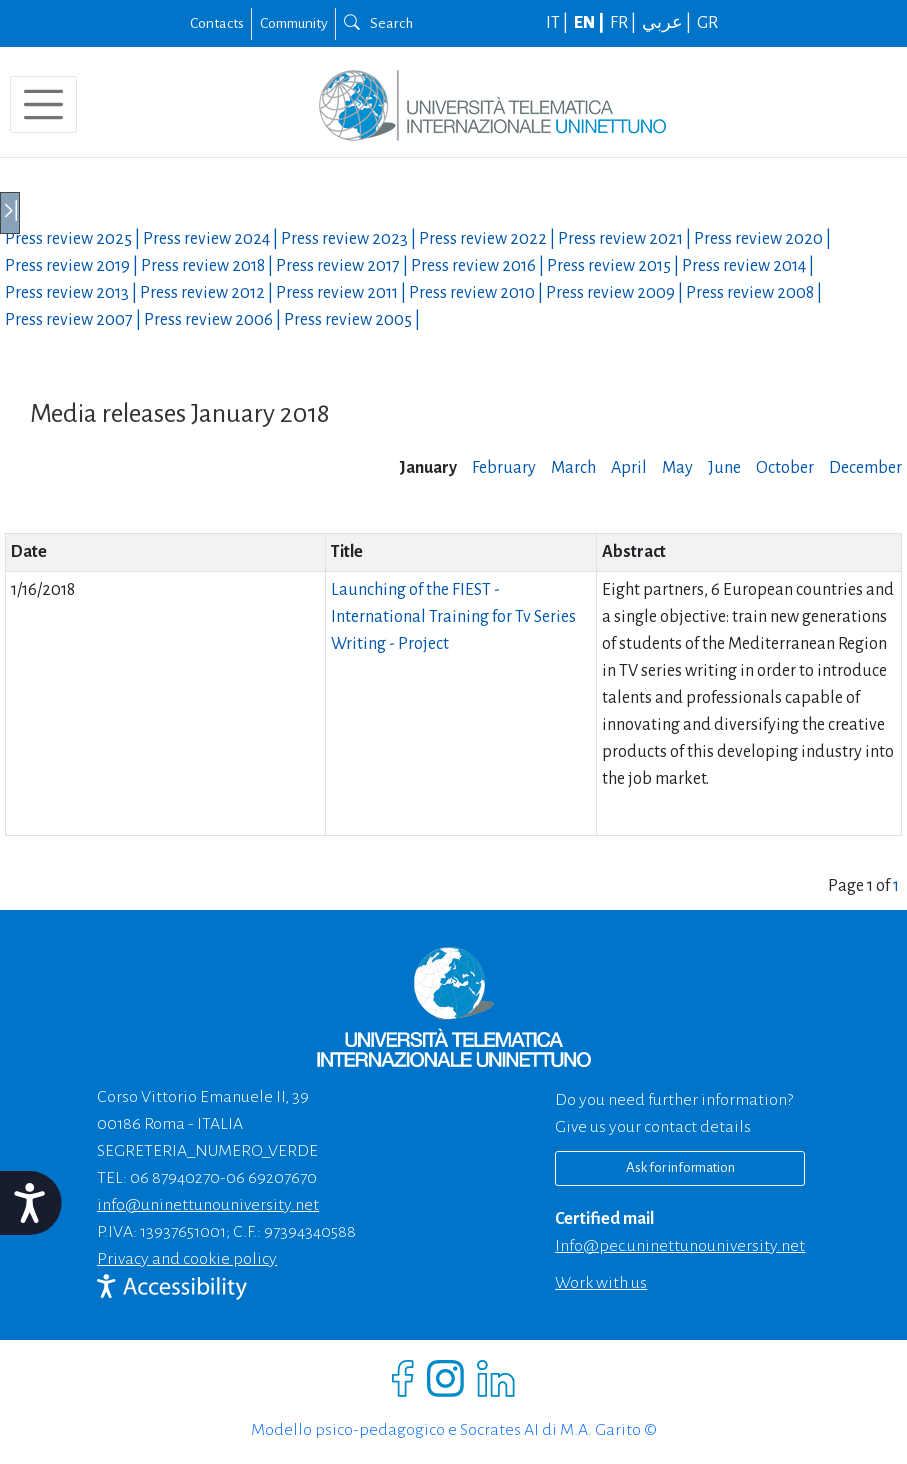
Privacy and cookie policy (187, 1259)
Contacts (217, 23)
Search (378, 23)
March (573, 468)
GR (707, 23)
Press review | (74, 239)
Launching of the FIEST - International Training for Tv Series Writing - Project (453, 617)
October (785, 468)
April (629, 468)
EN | (590, 23)
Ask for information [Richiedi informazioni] (680, 1167)
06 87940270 (175, 1178)
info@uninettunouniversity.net (208, 1205)
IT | (558, 23)
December (865, 468)
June (724, 468)
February (504, 468)
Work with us (601, 1283)
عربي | (668, 23)
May (677, 468)
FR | (624, 23)
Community (294, 23)
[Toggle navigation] (43, 104)
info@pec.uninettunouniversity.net (680, 1246)
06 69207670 (271, 1178)
